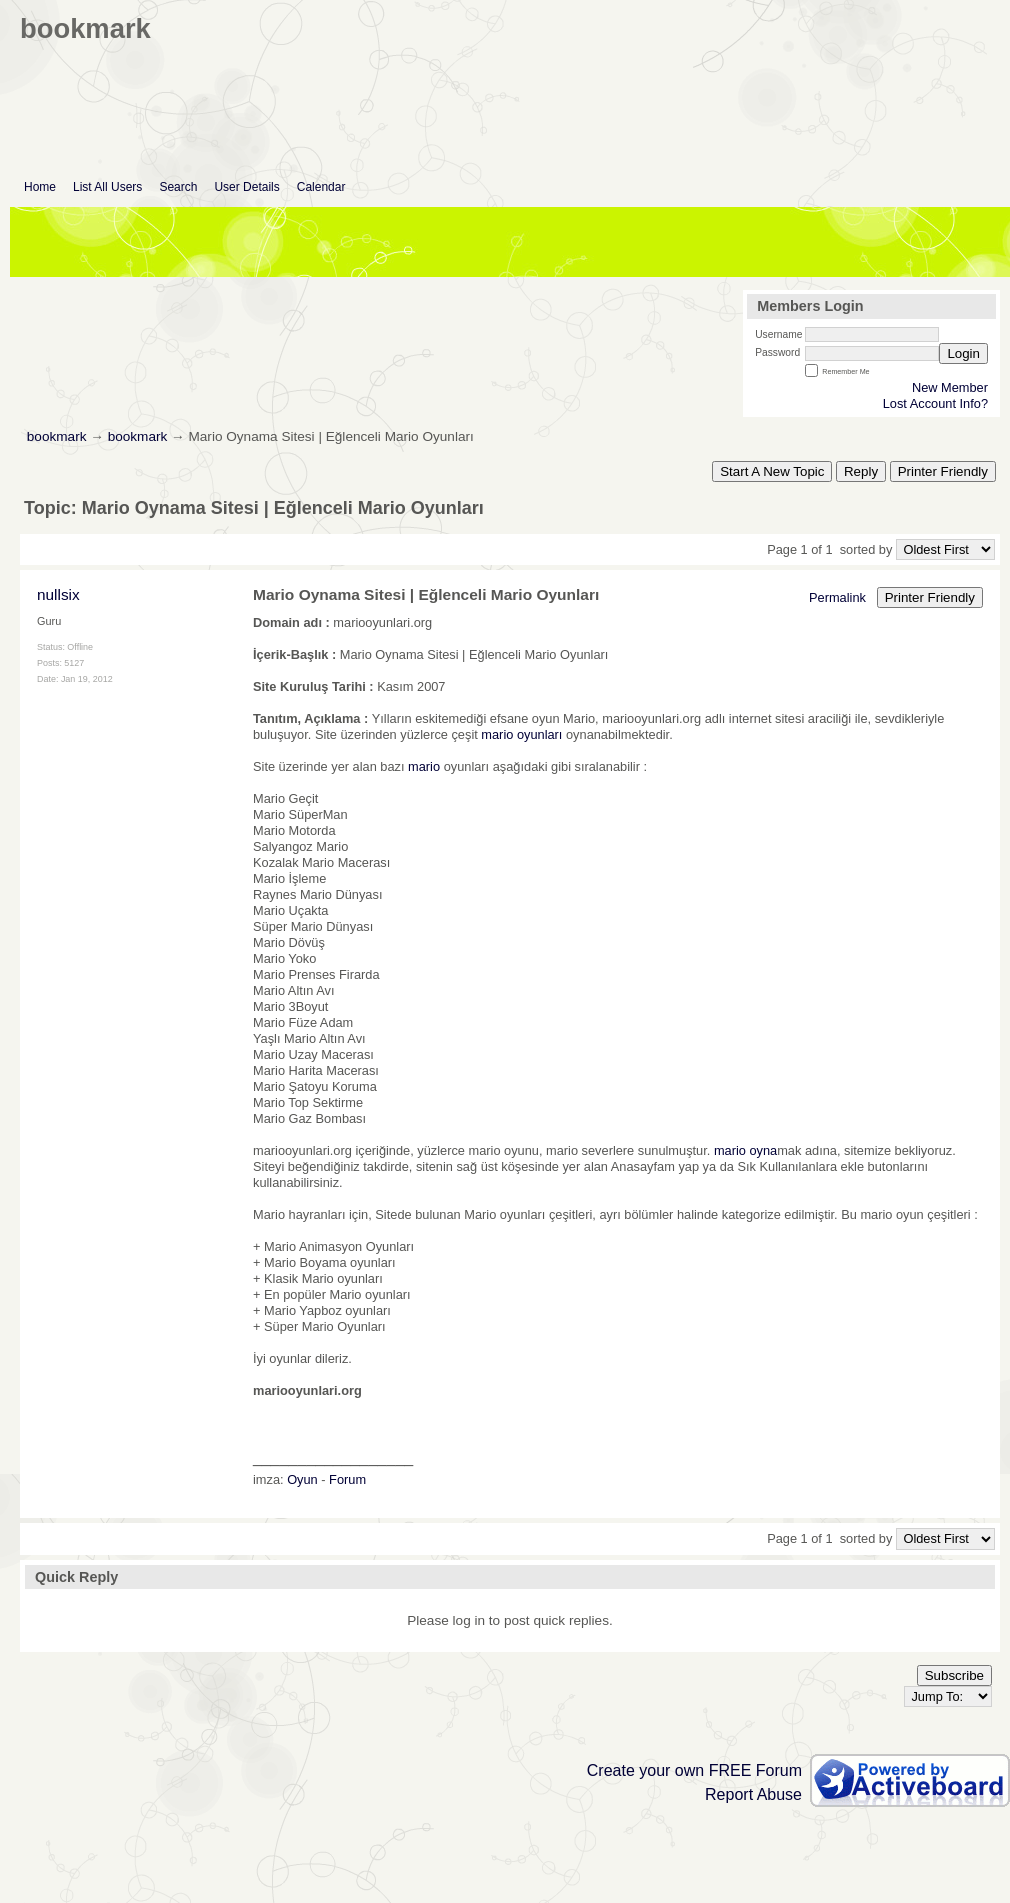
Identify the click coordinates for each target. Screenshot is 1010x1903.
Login (963, 353)
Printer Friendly (943, 471)
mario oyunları (521, 734)
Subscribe (954, 1675)
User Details (246, 187)
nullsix (58, 594)
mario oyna (745, 1150)
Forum (347, 1479)
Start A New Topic (772, 471)
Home (40, 187)
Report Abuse (753, 1794)
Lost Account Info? (935, 403)
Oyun (302, 1479)
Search (178, 187)
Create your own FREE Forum (694, 1770)
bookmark (57, 436)
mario (424, 766)
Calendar (321, 187)
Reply (861, 471)
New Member (950, 387)
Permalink (837, 597)
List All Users (107, 187)
